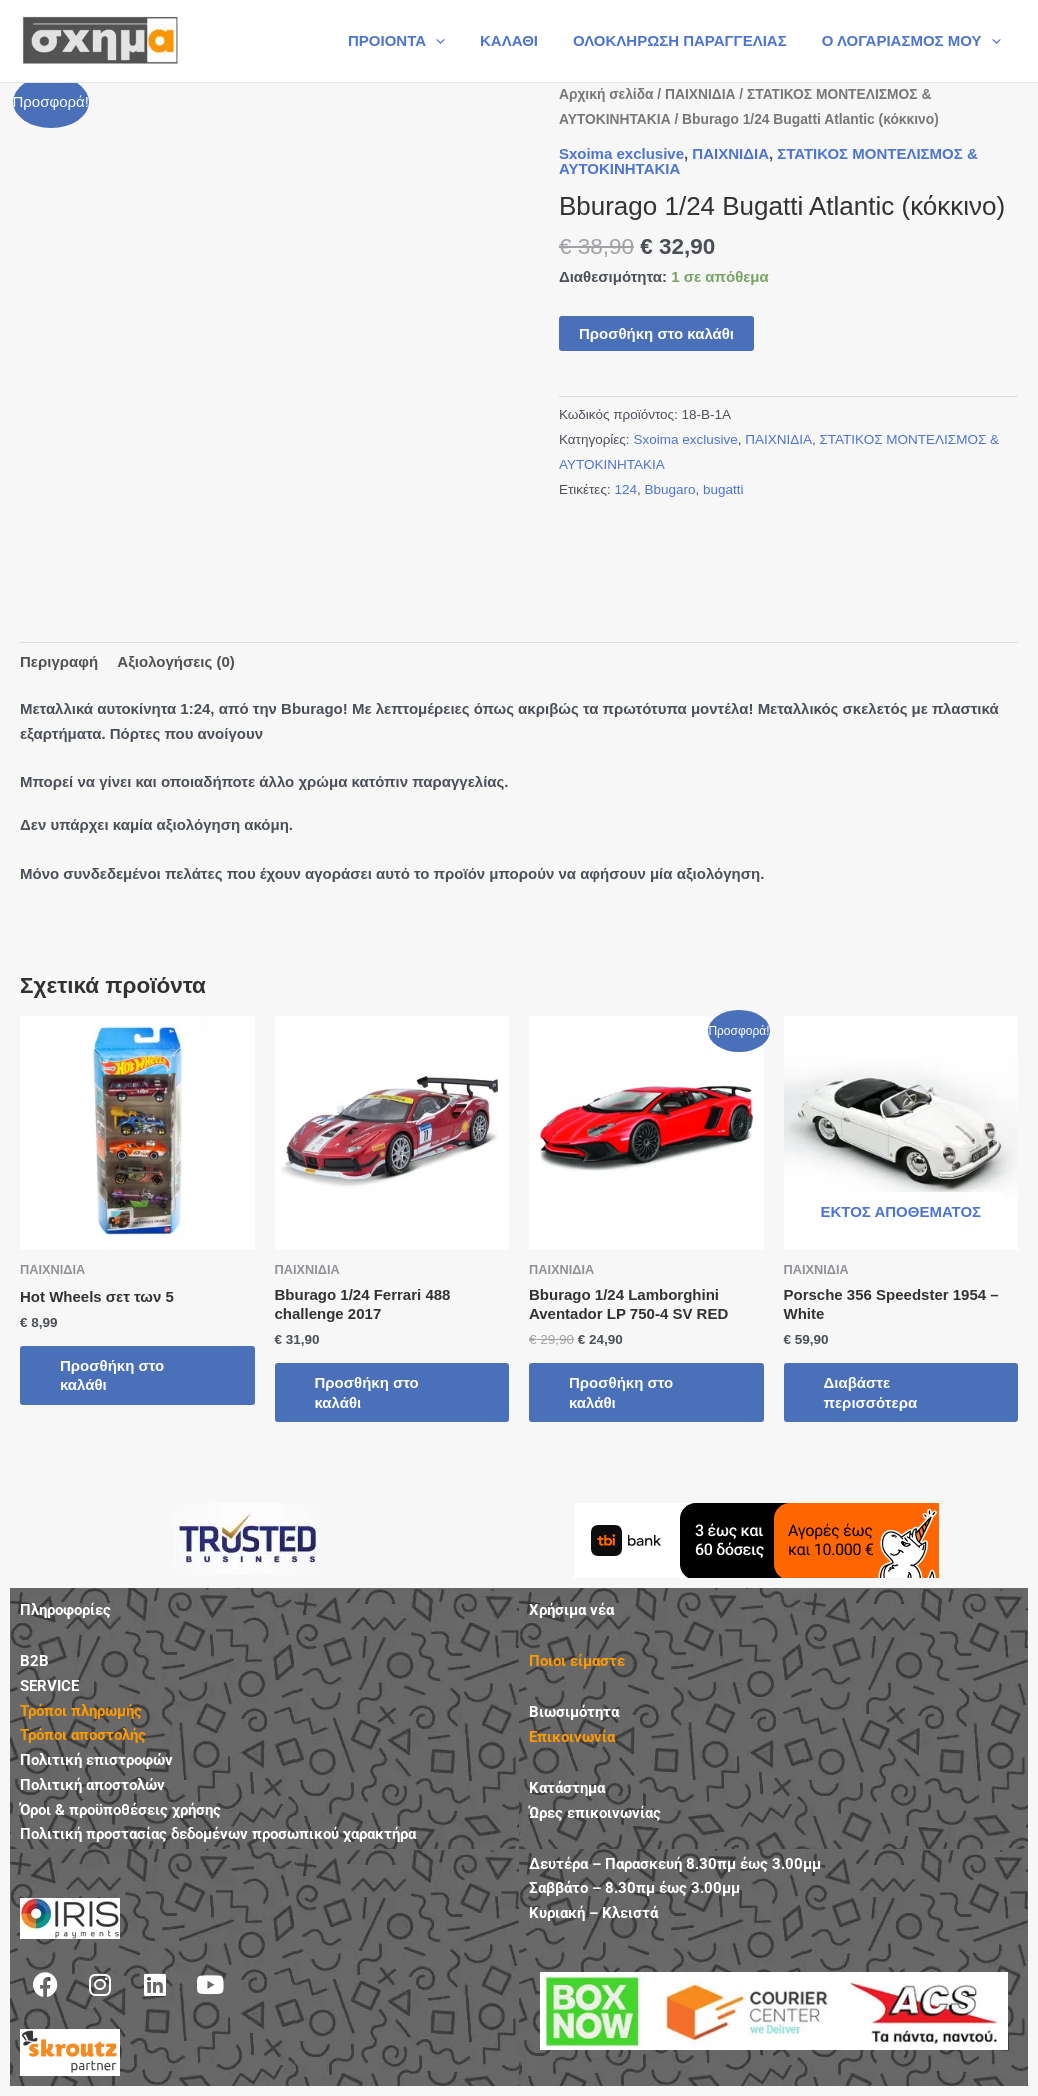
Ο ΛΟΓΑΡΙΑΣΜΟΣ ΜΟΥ (913, 41)
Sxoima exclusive (621, 153)
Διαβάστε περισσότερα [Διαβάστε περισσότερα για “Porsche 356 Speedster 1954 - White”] (871, 1392)
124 (625, 489)
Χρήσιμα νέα (571, 1610)
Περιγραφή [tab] (59, 661)
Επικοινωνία (572, 1737)
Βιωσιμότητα (574, 1712)
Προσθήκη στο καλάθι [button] (112, 1375)
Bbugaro (669, 489)
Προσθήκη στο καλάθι (656, 333)
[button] (453, 41)
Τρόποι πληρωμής (81, 1711)
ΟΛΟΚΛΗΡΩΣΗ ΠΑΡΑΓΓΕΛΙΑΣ (687, 40)
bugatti (723, 489)
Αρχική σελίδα (606, 94)
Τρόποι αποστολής (83, 1735)
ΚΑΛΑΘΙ (522, 40)
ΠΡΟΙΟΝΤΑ (413, 41)
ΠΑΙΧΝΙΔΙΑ (700, 94)
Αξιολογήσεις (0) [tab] (176, 661)
